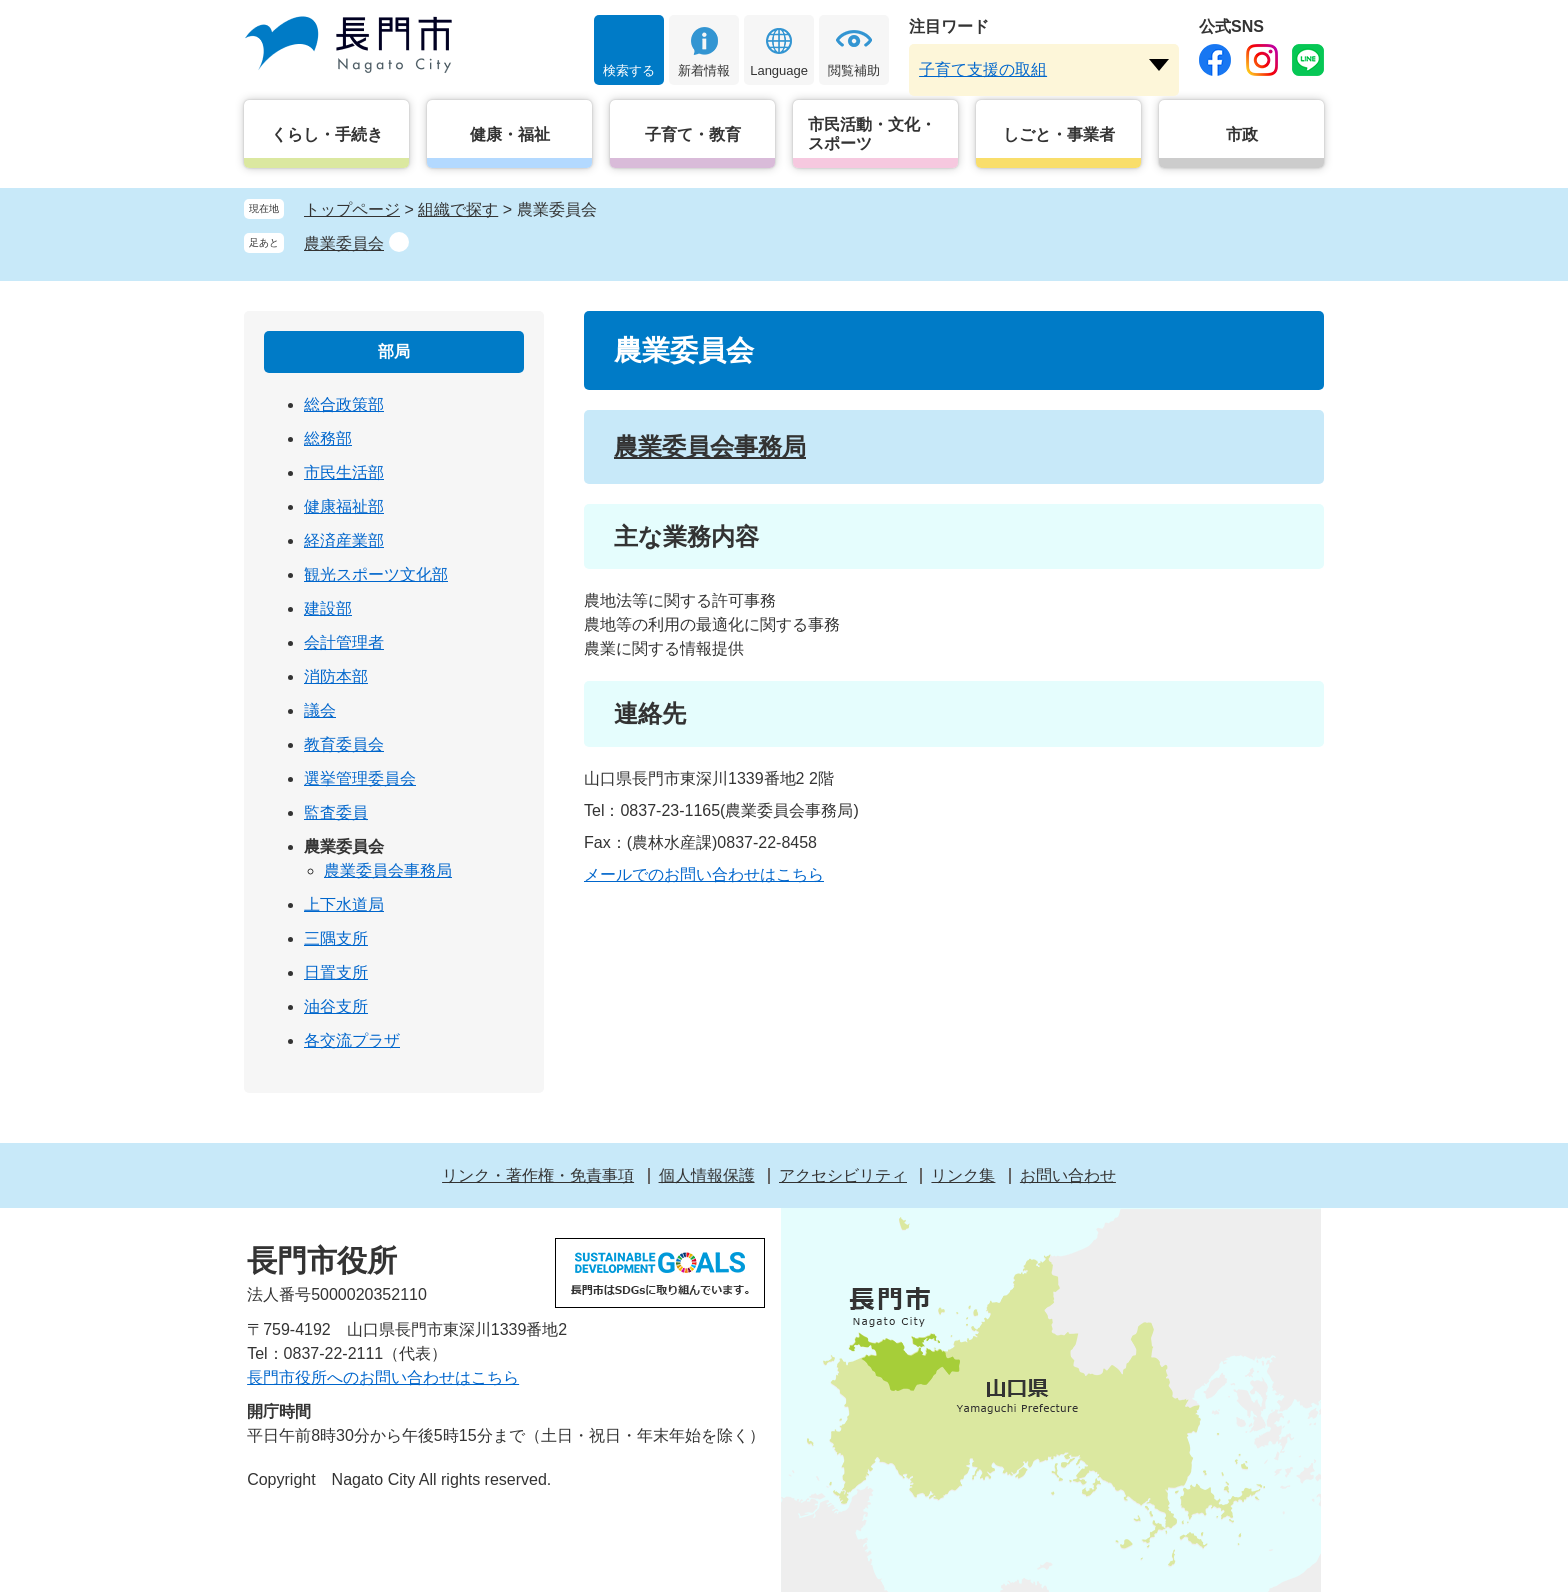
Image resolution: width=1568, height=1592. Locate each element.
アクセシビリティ (843, 1175)
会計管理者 (344, 642)
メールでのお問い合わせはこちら (704, 874)
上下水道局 (344, 904)
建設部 (328, 608)
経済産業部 (344, 540)
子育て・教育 (693, 134)
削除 (399, 242)
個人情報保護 (707, 1175)
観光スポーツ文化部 (376, 574)
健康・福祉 (510, 134)
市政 (1242, 134)
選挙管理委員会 (360, 778)
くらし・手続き (327, 134)
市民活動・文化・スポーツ (872, 134)
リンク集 (963, 1175)
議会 (320, 710)
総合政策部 (344, 404)
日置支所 (336, 972)
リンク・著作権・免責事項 (538, 1175)
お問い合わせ (1068, 1175)
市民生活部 (344, 472)
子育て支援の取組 (983, 69)
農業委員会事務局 (710, 446)
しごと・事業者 (1059, 134)
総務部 (328, 438)
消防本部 (336, 676)
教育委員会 (344, 744)
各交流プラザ (352, 1040)
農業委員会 (344, 243)
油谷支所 (336, 1006)
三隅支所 (336, 938)
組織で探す (458, 209)
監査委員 (336, 812)
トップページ (352, 209)
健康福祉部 (344, 506)
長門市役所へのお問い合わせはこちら (383, 1377)
